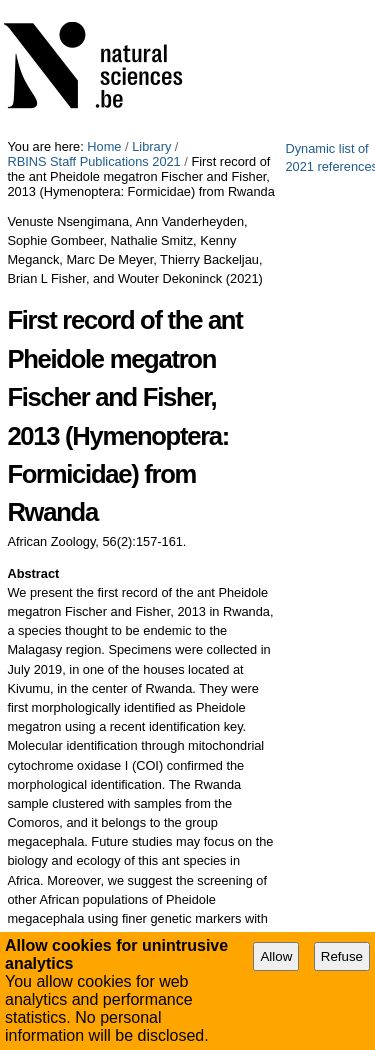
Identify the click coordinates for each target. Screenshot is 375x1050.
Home (104, 146)
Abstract (33, 573)
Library (151, 146)
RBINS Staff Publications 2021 (93, 161)
